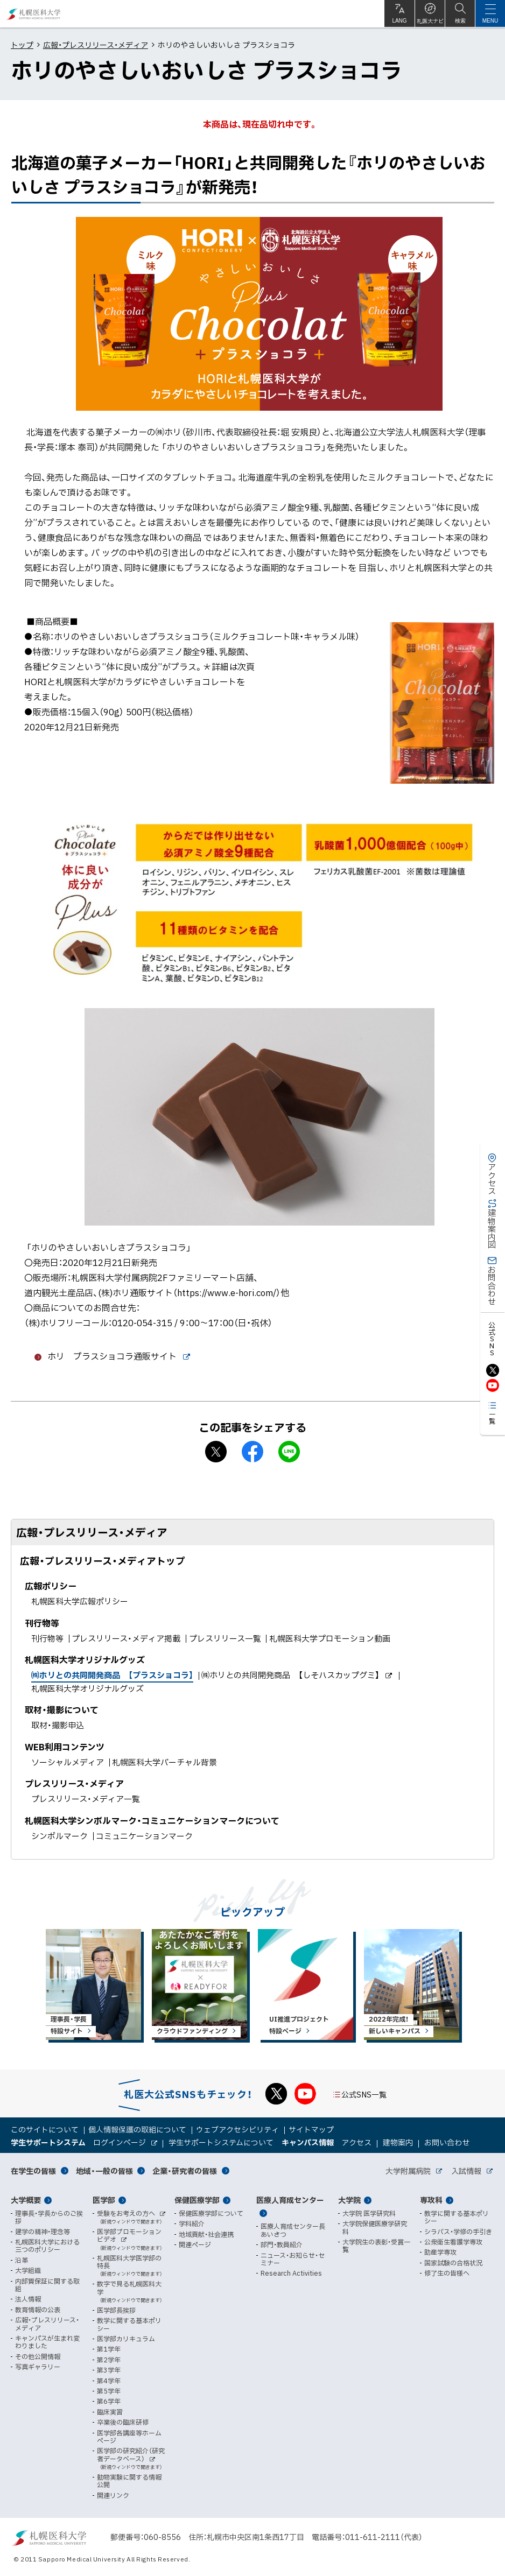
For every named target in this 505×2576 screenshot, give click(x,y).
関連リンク (113, 2495)
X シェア (216, 1451)
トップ (22, 44)
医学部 (104, 2199)
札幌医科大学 (33, 13)
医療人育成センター (290, 2199)
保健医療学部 (197, 2199)
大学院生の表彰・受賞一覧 (376, 2246)
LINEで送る (289, 1451)
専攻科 (431, 2199)
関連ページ (195, 2244)
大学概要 (26, 2199)
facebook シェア (252, 1451)
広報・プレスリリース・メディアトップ (102, 1560)
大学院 (349, 2199)
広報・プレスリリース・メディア (95, 44)
